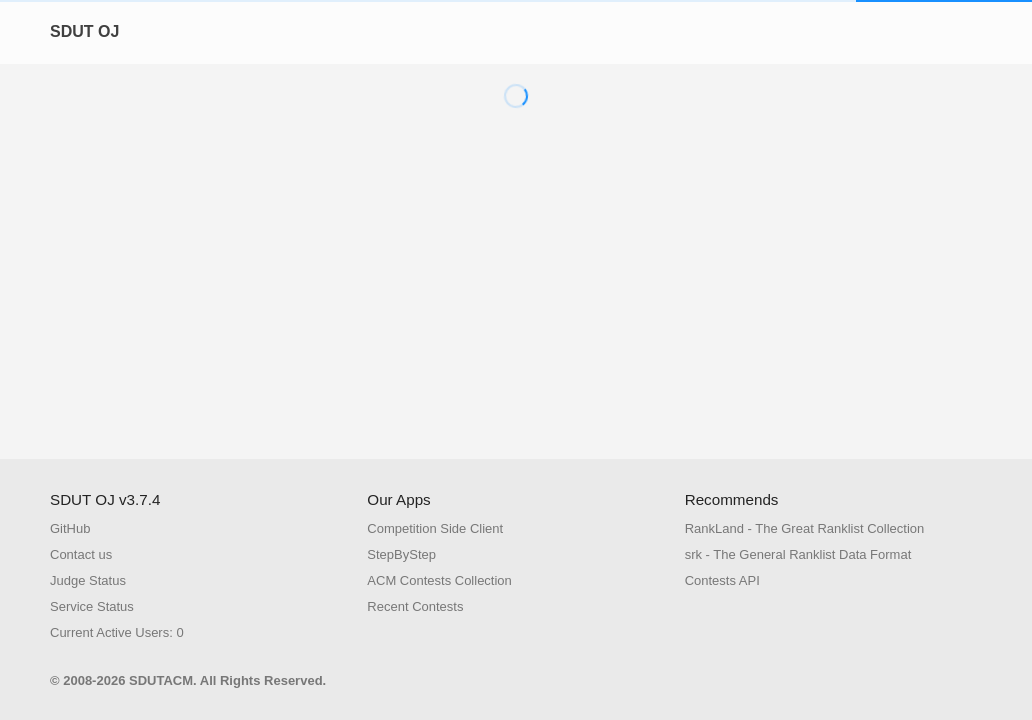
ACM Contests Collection (439, 580)
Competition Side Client (435, 528)
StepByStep (401, 554)
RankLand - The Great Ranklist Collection (805, 528)
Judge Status (88, 580)
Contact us (81, 554)
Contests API (722, 580)
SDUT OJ (84, 31)
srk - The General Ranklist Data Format (798, 554)
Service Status (92, 606)
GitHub (70, 528)
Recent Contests (415, 606)
